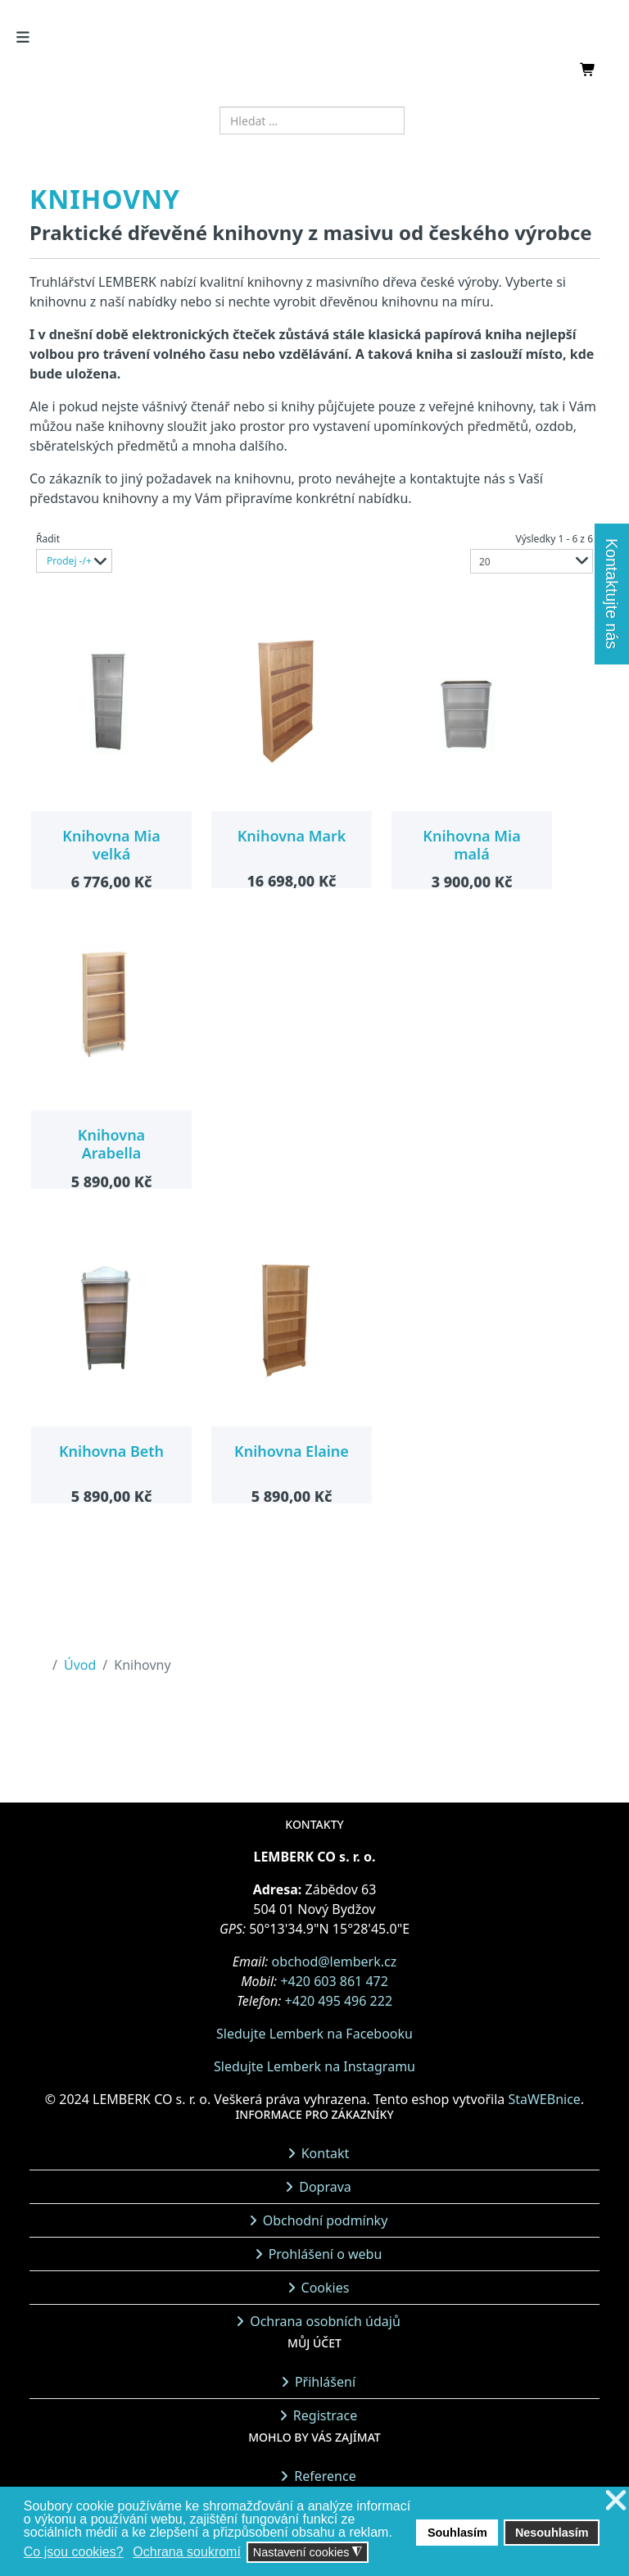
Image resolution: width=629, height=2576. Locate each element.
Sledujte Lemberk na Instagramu (314, 2066)
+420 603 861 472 (333, 1981)
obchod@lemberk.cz (334, 1961)
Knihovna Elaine (291, 1451)
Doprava (325, 2187)
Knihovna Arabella (111, 1144)
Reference (324, 2476)
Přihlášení (325, 2382)
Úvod (80, 1665)
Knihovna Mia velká (111, 845)
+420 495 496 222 (338, 2001)
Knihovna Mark (292, 836)
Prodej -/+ (69, 561)
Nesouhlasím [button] (552, 2532)
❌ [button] (615, 2501)
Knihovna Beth (111, 1451)
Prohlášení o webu (325, 2254)
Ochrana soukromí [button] (187, 2552)
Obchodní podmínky (325, 2220)
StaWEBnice (544, 2099)
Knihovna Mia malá (471, 845)
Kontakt (325, 2153)
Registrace (325, 2415)
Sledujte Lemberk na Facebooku (314, 2034)
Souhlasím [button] (457, 2532)
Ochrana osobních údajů (325, 2321)
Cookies (325, 2288)
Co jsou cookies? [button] (74, 2552)
